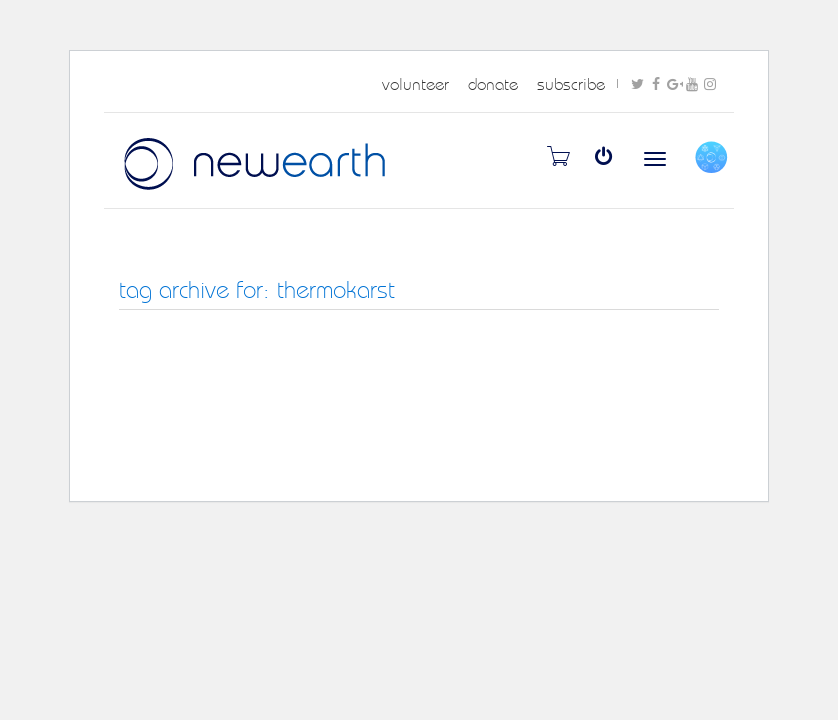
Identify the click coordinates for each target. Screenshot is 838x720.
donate (493, 84)
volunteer (415, 84)
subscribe (571, 84)
